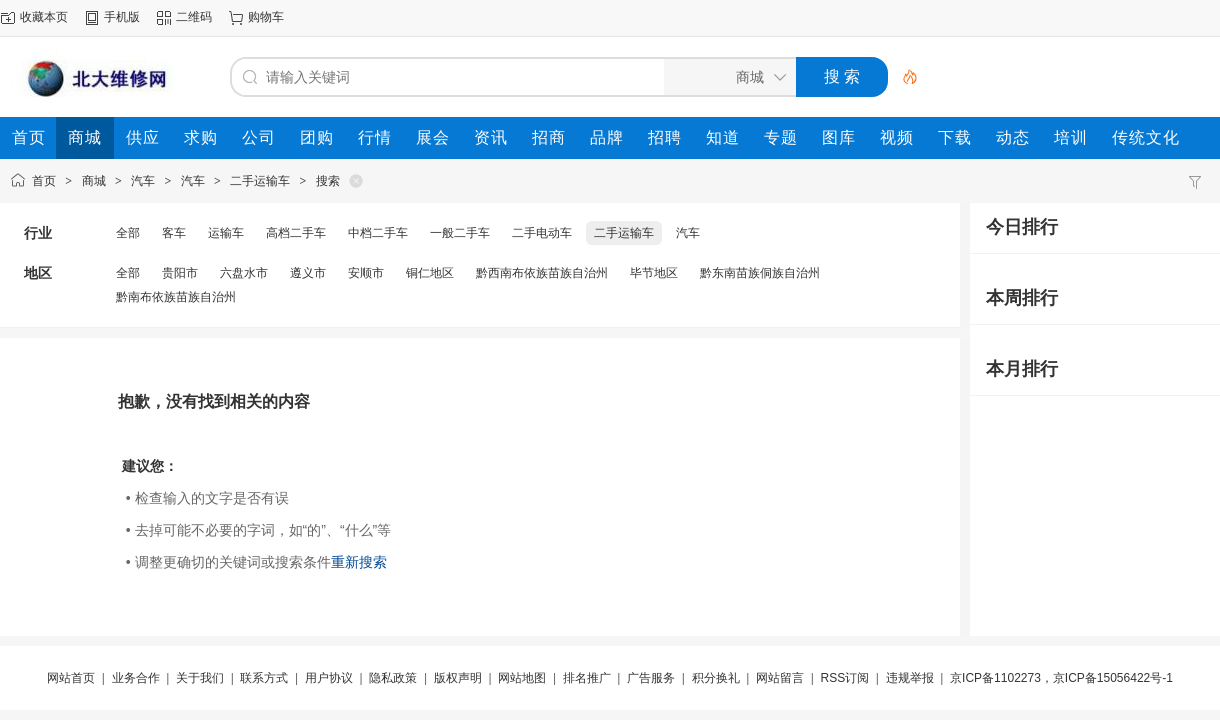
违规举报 (910, 678)
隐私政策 (393, 678)
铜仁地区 (430, 273)
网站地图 (522, 678)
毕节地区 (654, 273)
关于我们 (200, 678)
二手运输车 (260, 181)
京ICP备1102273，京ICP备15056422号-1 (1061, 678)
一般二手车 (460, 233)
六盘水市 (244, 273)
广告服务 (651, 678)
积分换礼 (716, 678)
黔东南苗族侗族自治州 (760, 273)
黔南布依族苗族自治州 (176, 297)
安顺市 (366, 273)
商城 (94, 181)
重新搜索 (359, 562)
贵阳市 (180, 273)
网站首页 (71, 678)
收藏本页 (44, 17)
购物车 (266, 17)
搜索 (328, 181)
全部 (128, 233)
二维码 (194, 17)
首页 (44, 181)
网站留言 (780, 678)
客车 (174, 233)
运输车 (226, 233)
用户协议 (329, 678)
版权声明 (458, 678)
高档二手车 (296, 233)
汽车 (143, 181)
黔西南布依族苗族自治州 (542, 273)
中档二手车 (378, 233)
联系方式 (264, 678)
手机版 (122, 17)
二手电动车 (542, 233)
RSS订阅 (845, 678)
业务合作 (136, 678)
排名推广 (587, 678)
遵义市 (308, 273)
